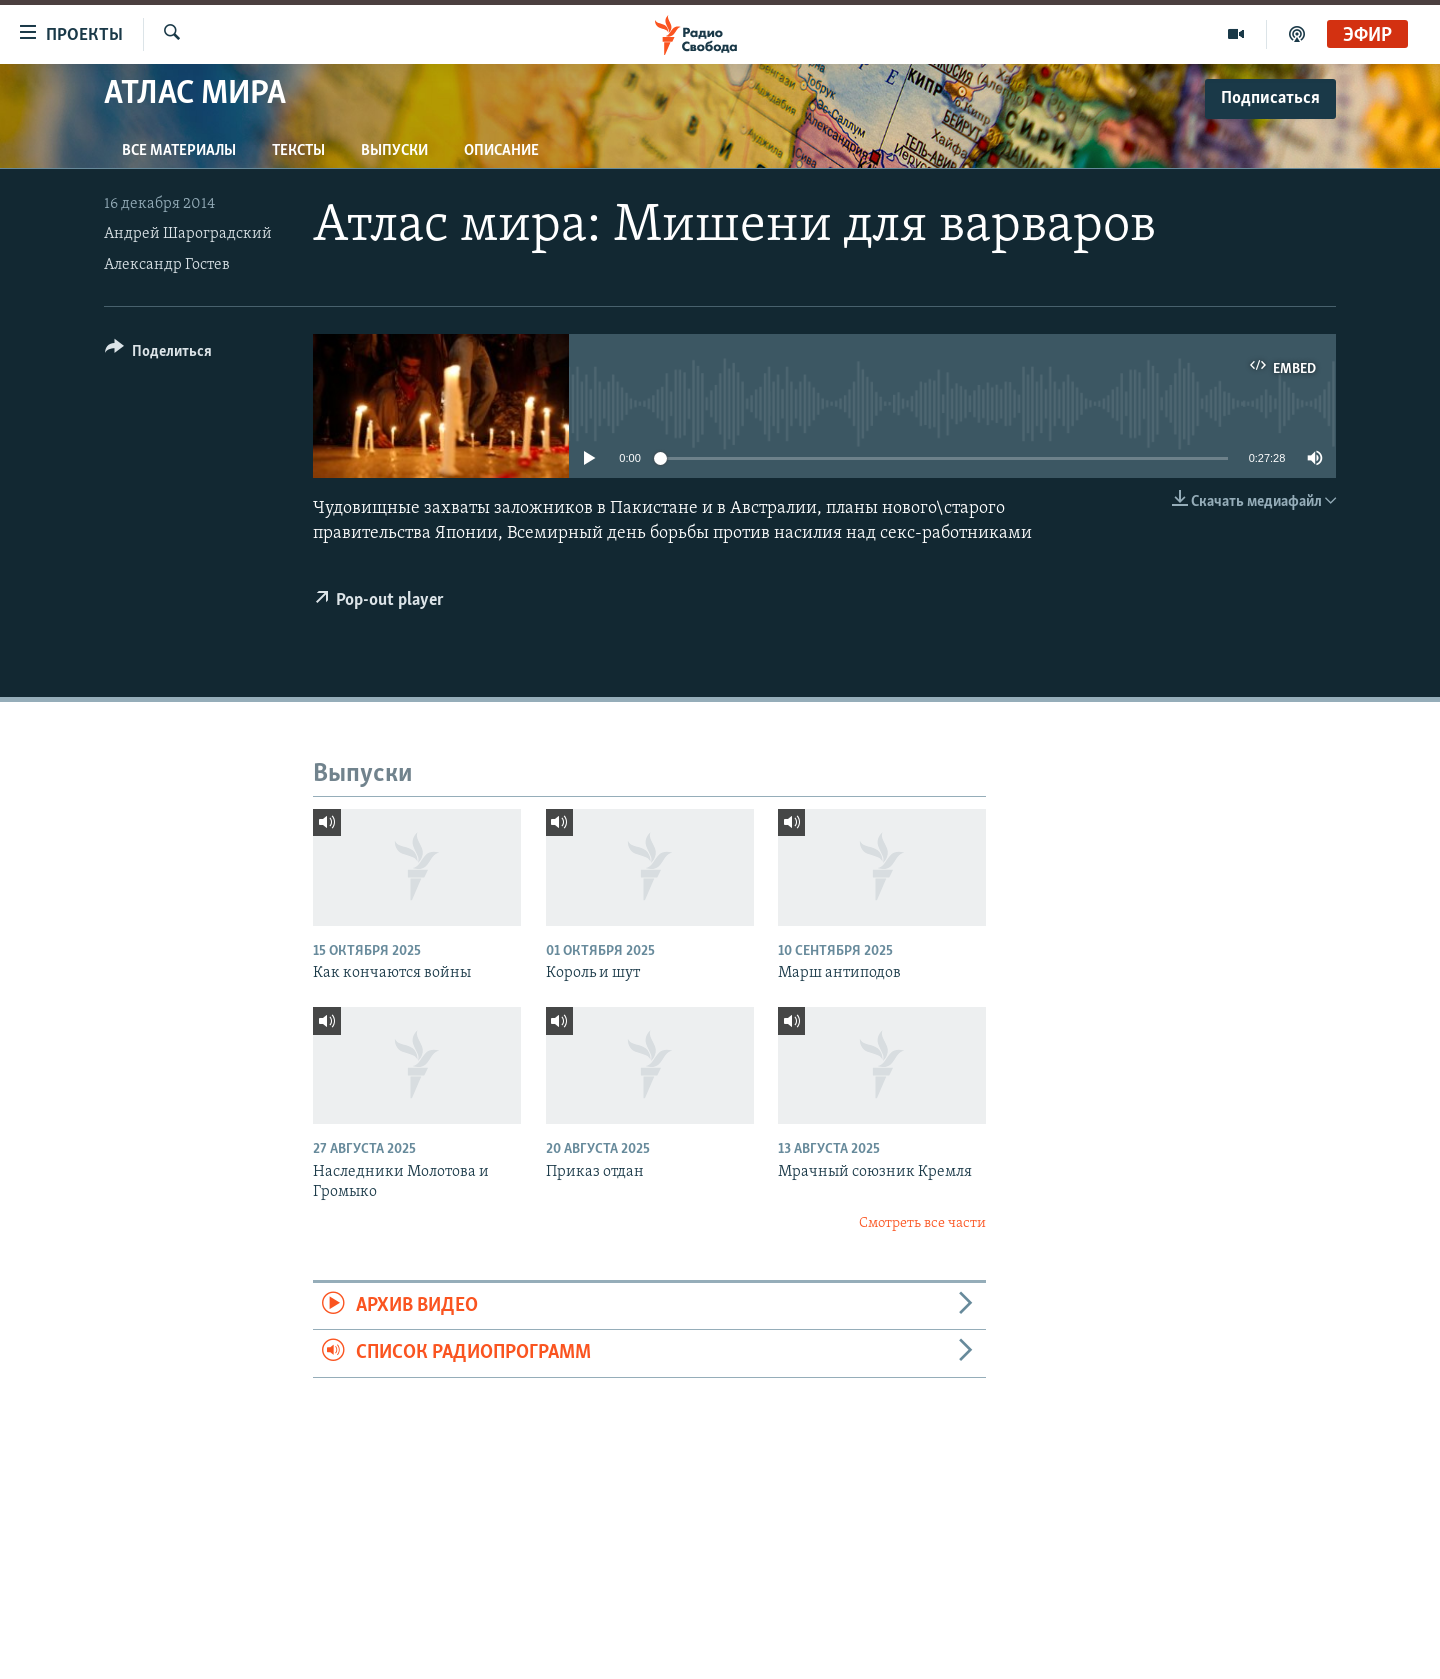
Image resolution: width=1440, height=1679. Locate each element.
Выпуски (394, 151)
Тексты (298, 151)
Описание (501, 151)
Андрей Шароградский (188, 234)
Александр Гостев (167, 265)
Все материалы (179, 151)
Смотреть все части (922, 1223)
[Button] (158, 354)
